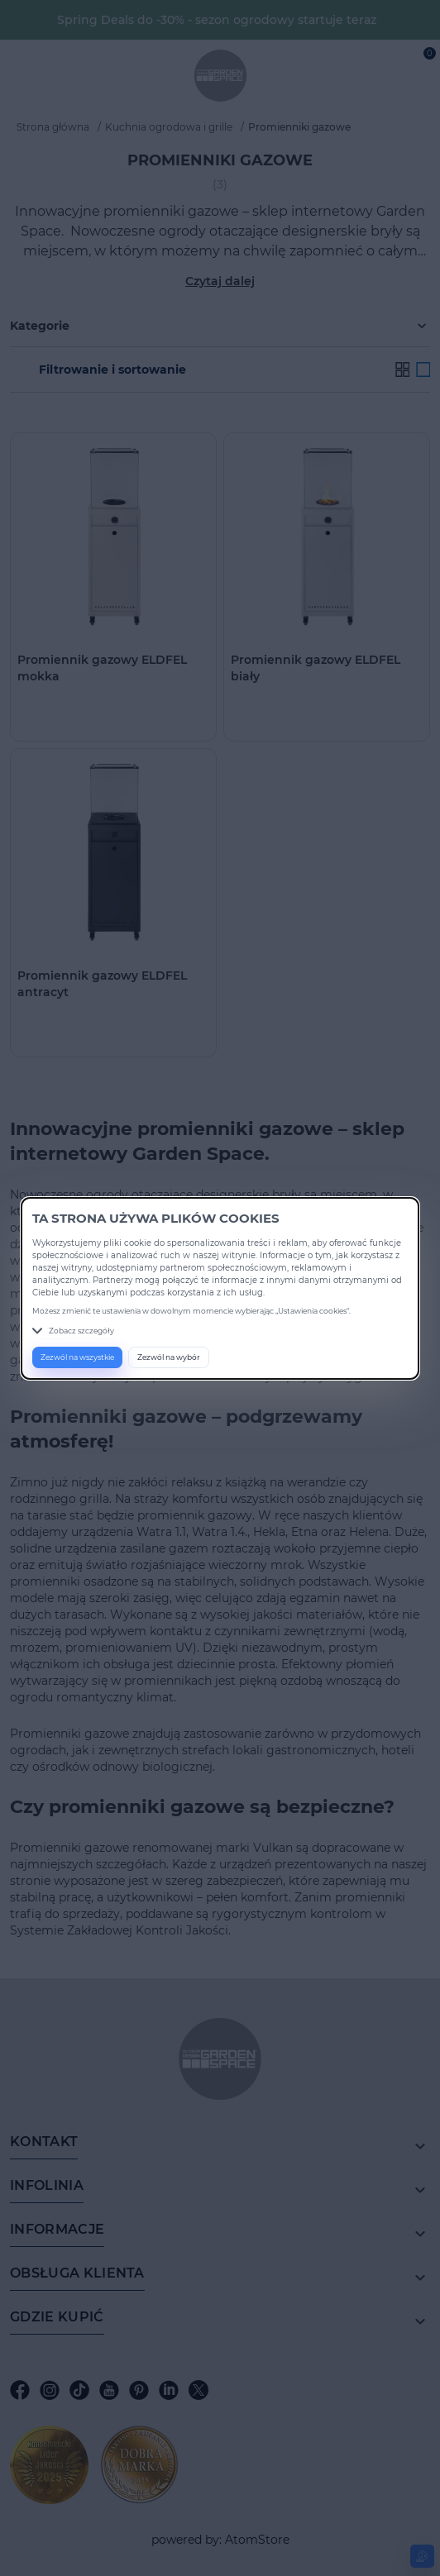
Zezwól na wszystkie (77, 1357)
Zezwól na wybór (168, 1357)
